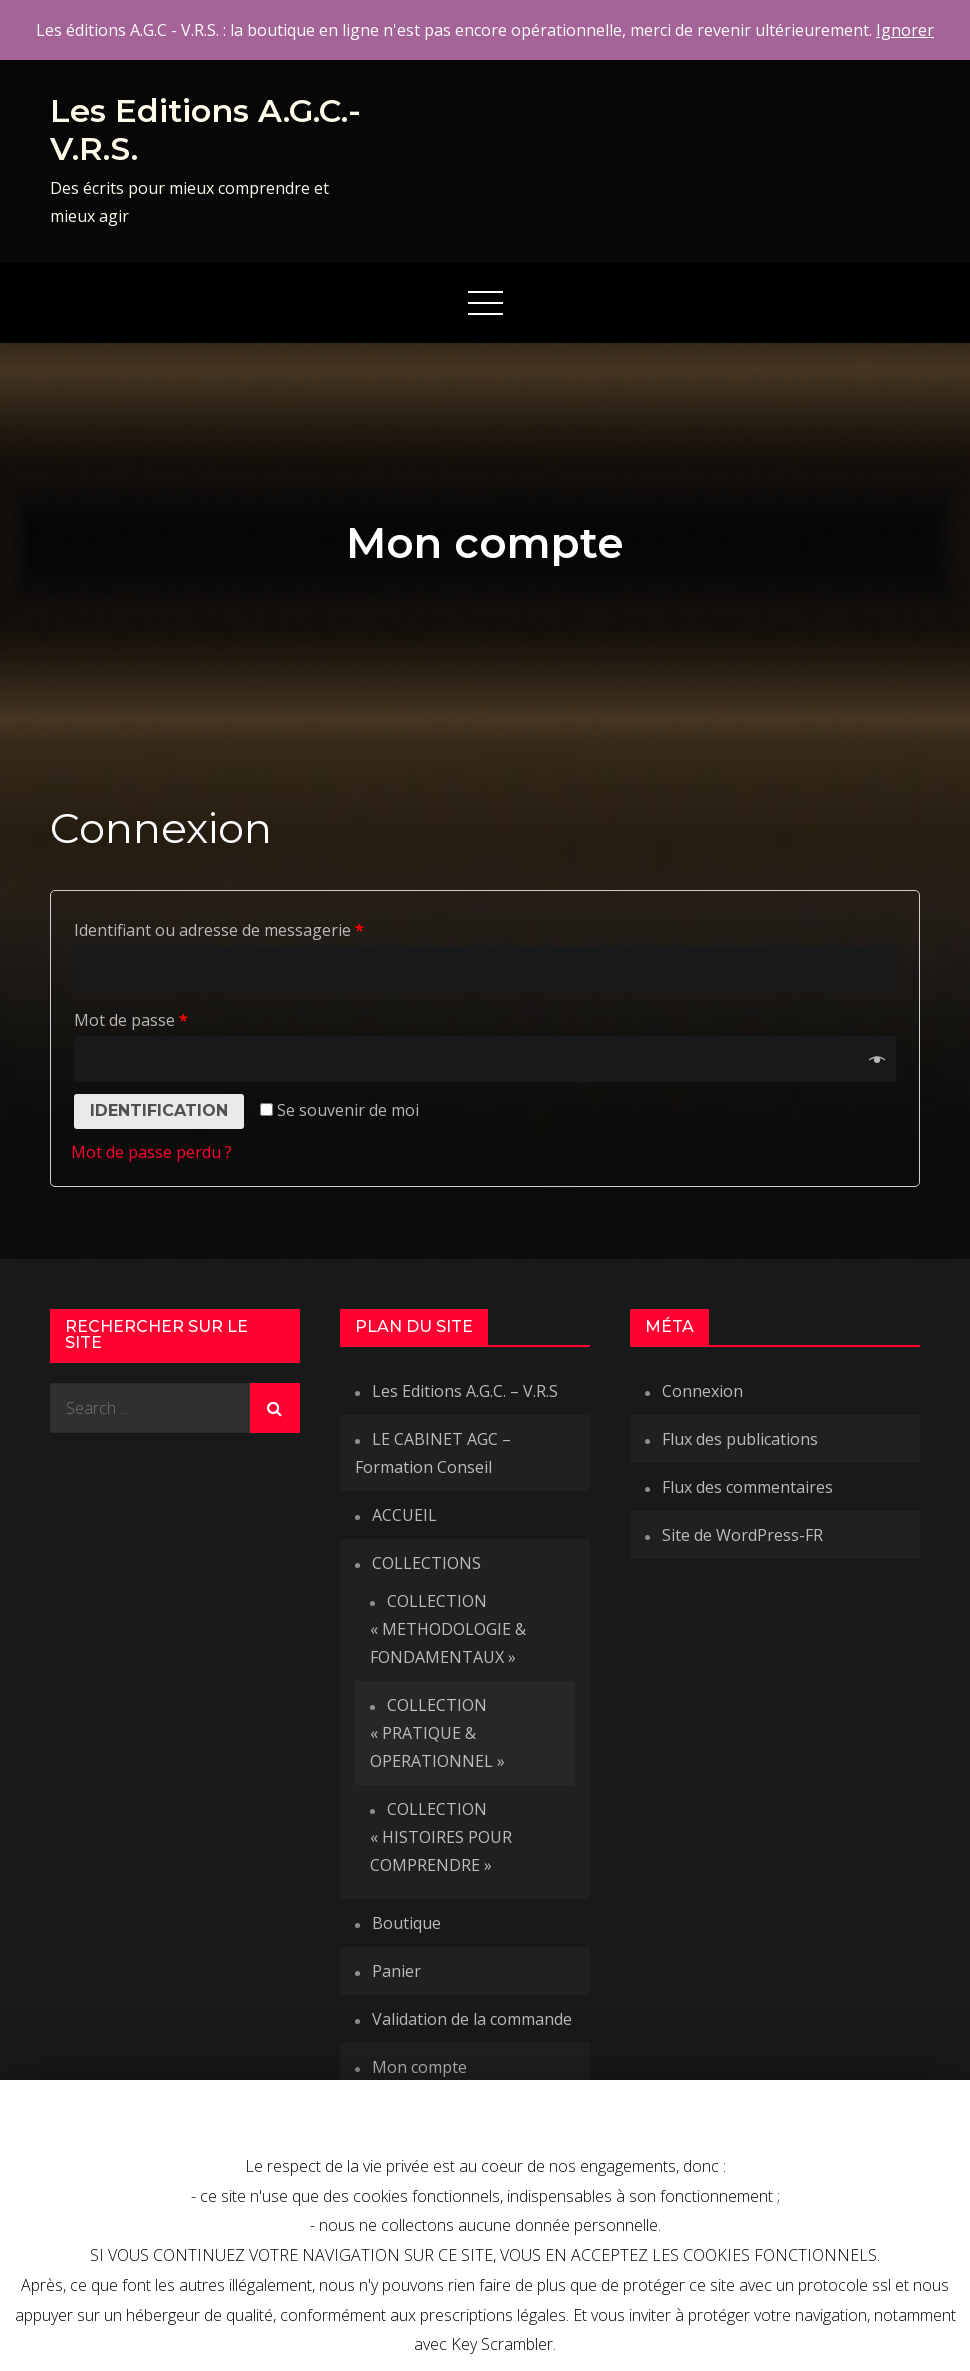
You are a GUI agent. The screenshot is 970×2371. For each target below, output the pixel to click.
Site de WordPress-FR (742, 1535)
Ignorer (905, 30)
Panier (396, 1971)
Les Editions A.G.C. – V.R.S (465, 1391)
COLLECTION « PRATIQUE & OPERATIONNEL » (437, 1733)
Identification (159, 1110)
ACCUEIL (404, 1515)
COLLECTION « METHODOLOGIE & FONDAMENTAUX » (448, 1629)
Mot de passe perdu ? (151, 1152)
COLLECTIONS (426, 1563)
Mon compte (419, 2067)
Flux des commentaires (747, 1487)
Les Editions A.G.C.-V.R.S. (205, 129)
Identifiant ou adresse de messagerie (219, 930)
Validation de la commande (472, 2019)
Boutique (406, 1923)
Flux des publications (740, 1439)
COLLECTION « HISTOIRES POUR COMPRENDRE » (441, 1837)
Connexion (702, 1391)
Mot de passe (131, 1020)
